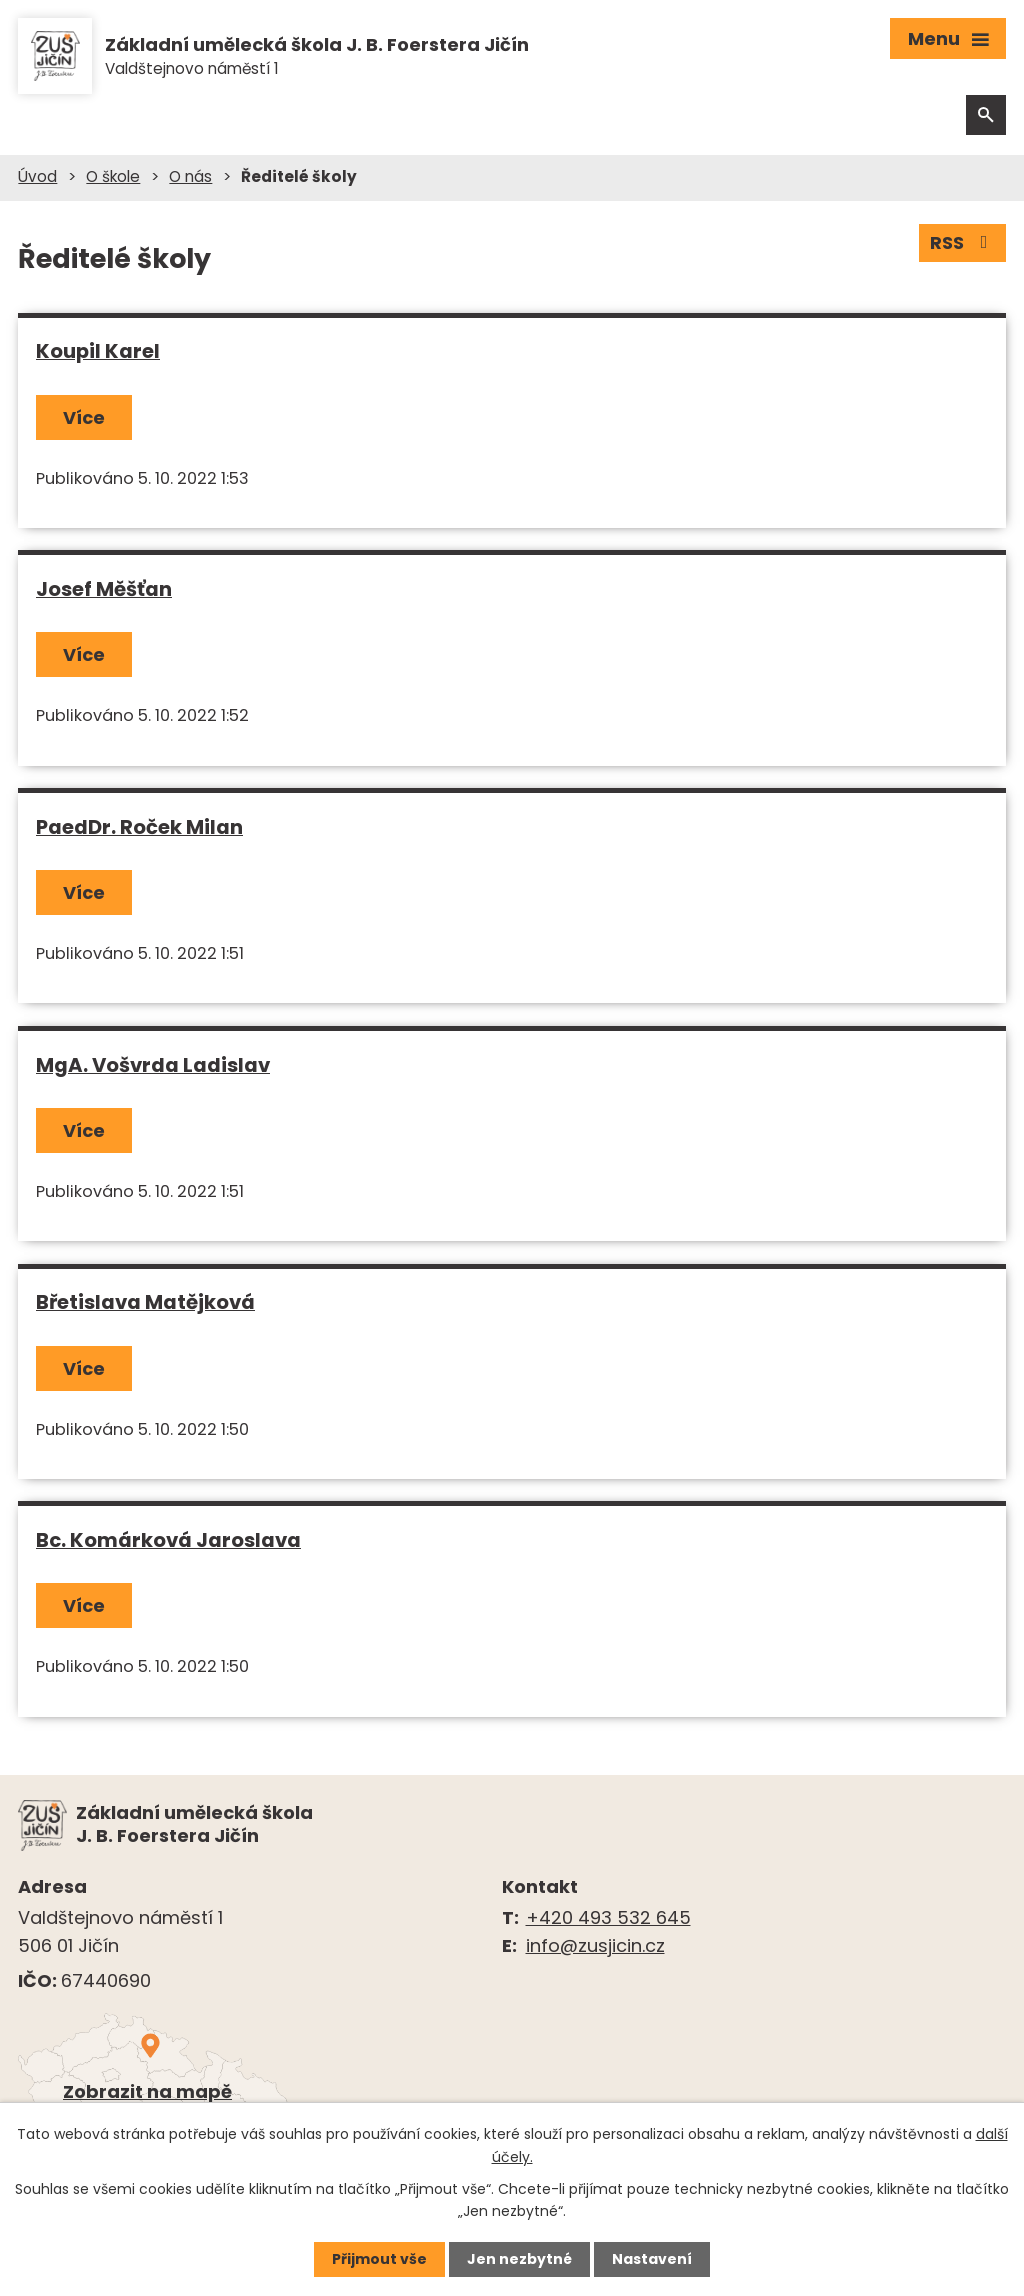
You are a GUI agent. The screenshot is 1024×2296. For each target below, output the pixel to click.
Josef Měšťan (104, 589)
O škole (113, 176)
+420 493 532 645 (608, 1917)
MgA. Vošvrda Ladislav (153, 1065)
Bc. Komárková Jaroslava (168, 1540)
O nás (190, 176)
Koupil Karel (98, 351)
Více (84, 417)
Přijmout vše (379, 2259)
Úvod (37, 176)
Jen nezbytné (519, 2259)
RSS (963, 242)
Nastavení (652, 2259)
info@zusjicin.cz (595, 1945)
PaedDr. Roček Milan (139, 827)
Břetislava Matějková (145, 1302)
